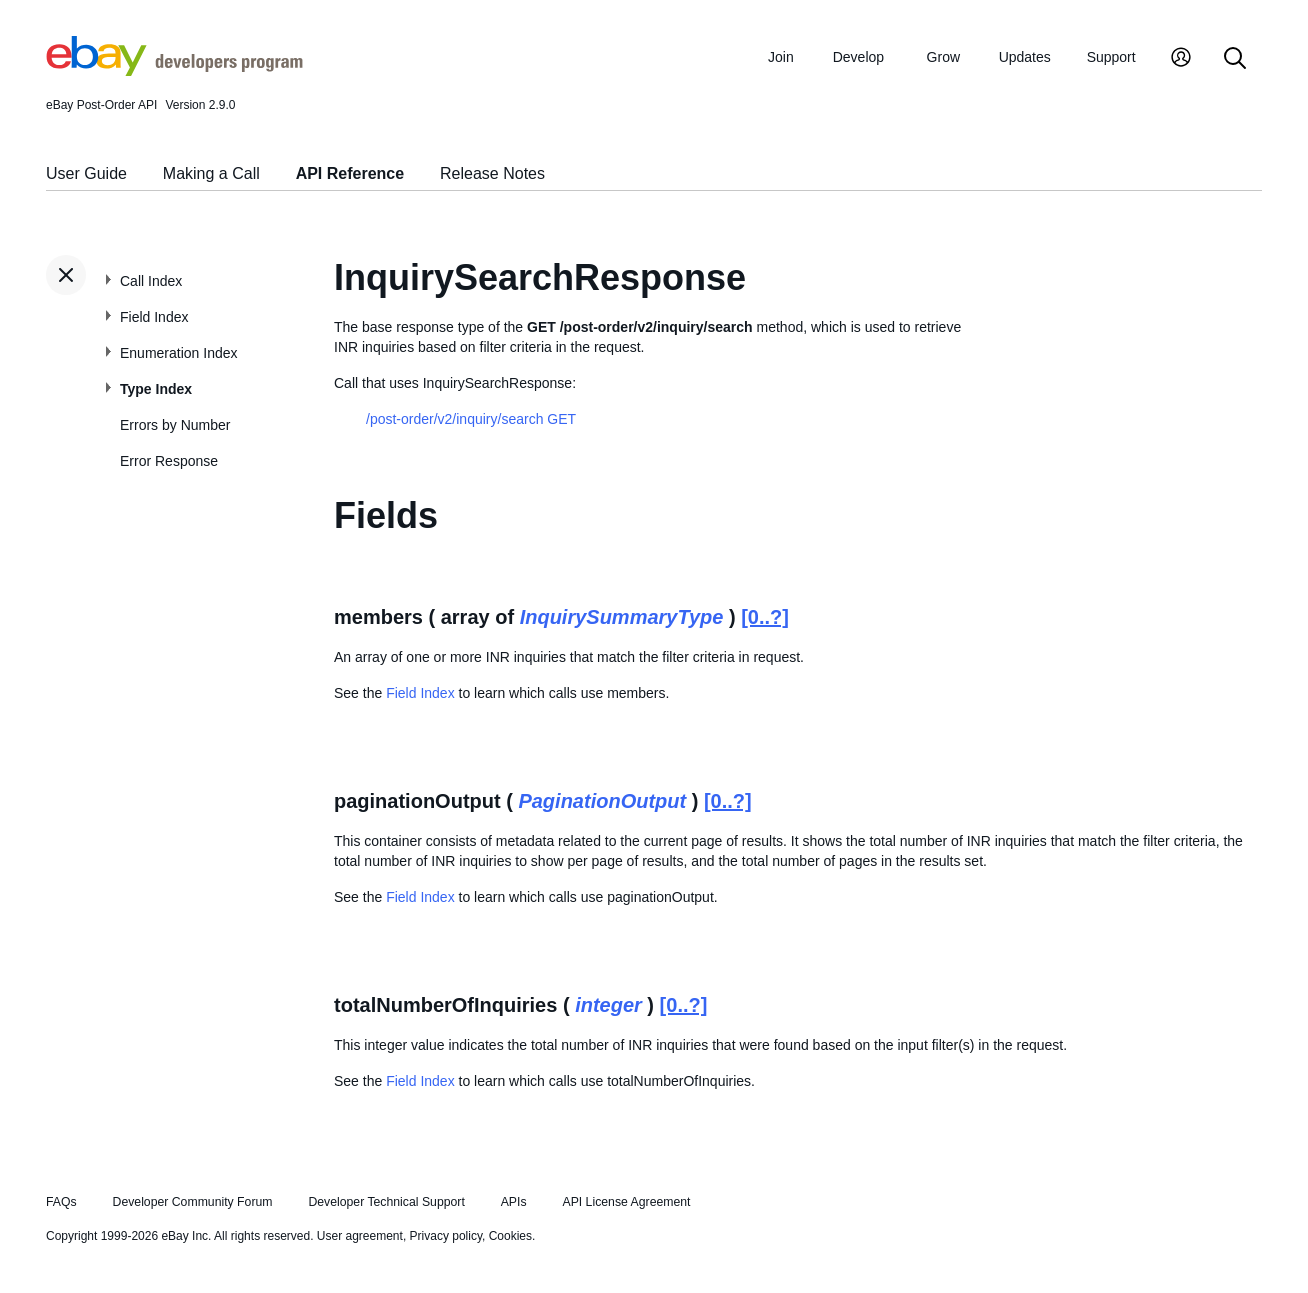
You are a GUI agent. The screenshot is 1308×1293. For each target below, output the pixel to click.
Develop (858, 57)
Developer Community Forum (193, 1202)
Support (1111, 57)
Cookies (510, 1236)
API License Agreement (626, 1202)
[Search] (1235, 59)
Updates (1025, 57)
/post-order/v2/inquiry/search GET (471, 419)
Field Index (154, 317)
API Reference (350, 173)
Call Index (151, 281)
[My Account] (1181, 59)
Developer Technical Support (386, 1202)
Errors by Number (175, 425)
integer (608, 1005)
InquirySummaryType (622, 617)
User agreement (360, 1236)
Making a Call (211, 173)
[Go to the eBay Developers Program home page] (174, 71)
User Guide (86, 173)
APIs (514, 1202)
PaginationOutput (602, 801)
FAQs (61, 1202)
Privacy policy (446, 1236)
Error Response (169, 461)
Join (781, 57)
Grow (943, 57)
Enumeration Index (179, 353)
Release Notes (492, 173)
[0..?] (765, 617)
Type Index (156, 389)
